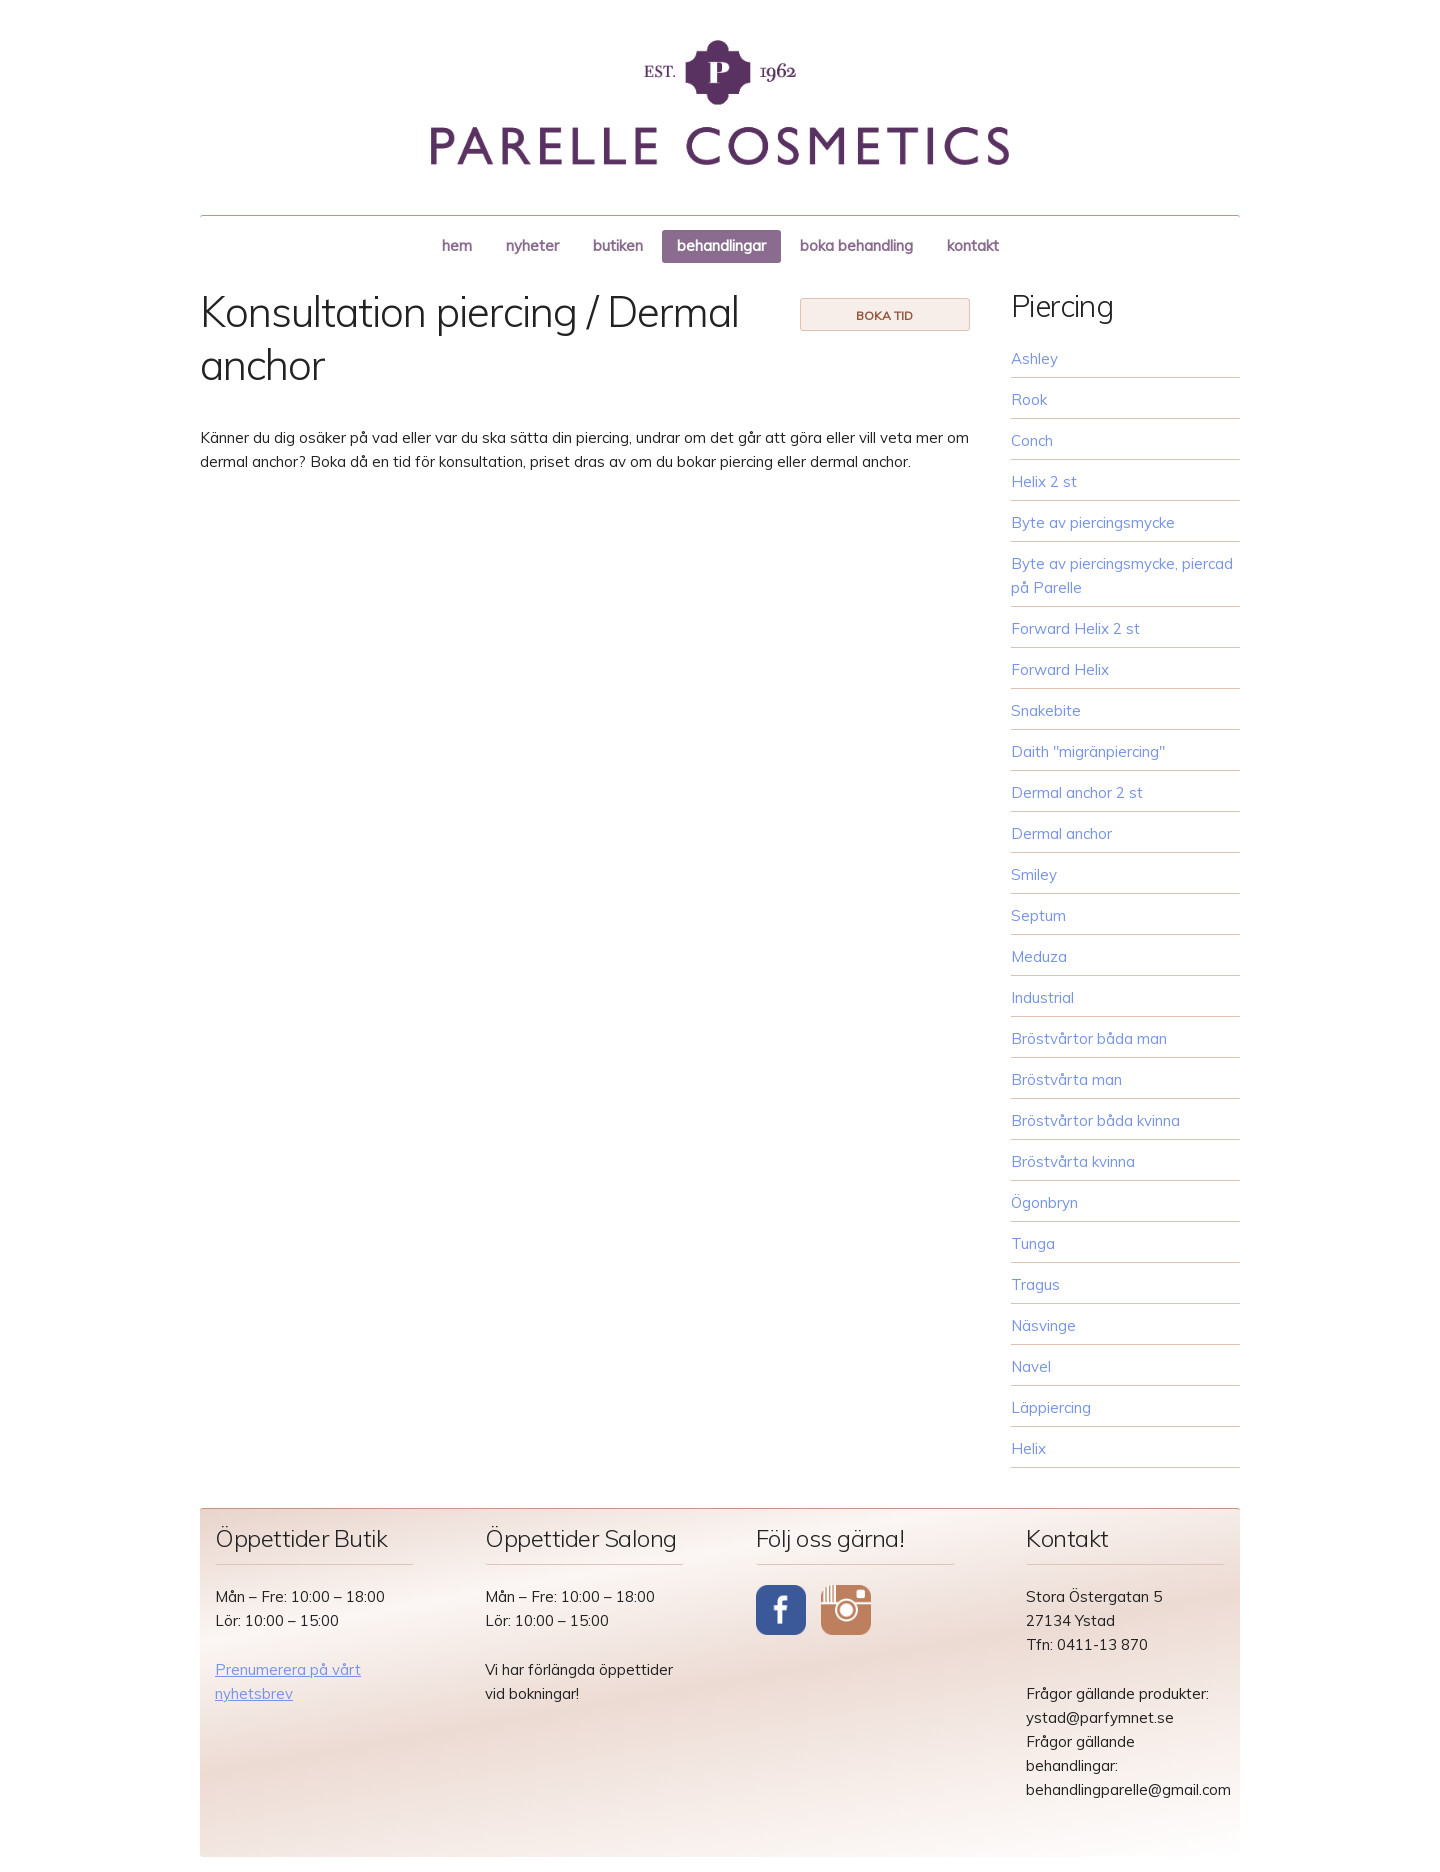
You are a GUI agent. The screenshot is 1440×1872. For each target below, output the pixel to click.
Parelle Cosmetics (720, 102)
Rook (1029, 399)
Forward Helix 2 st (1075, 628)
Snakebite (1046, 710)
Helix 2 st (1044, 481)
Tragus (1035, 1284)
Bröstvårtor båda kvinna (1095, 1120)
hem (457, 245)
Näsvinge (1043, 1325)
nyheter (532, 245)
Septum (1038, 915)
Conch (1032, 440)
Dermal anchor (1061, 833)
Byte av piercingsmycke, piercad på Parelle (1122, 575)
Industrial (1042, 997)
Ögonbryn (1044, 1202)
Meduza (1039, 956)
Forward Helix (1060, 669)
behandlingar (721, 245)
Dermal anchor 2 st (1077, 792)
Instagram (846, 1612)
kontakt (973, 245)
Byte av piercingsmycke (1093, 522)
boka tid (884, 315)
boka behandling (856, 245)
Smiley (1034, 874)
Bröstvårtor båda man (1089, 1038)
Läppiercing (1051, 1407)
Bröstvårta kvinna (1073, 1161)
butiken (618, 245)
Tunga (1033, 1243)
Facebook (781, 1612)
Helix (1028, 1448)
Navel (1031, 1366)
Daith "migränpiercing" (1088, 751)
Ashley (1034, 358)
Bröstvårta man (1066, 1079)
